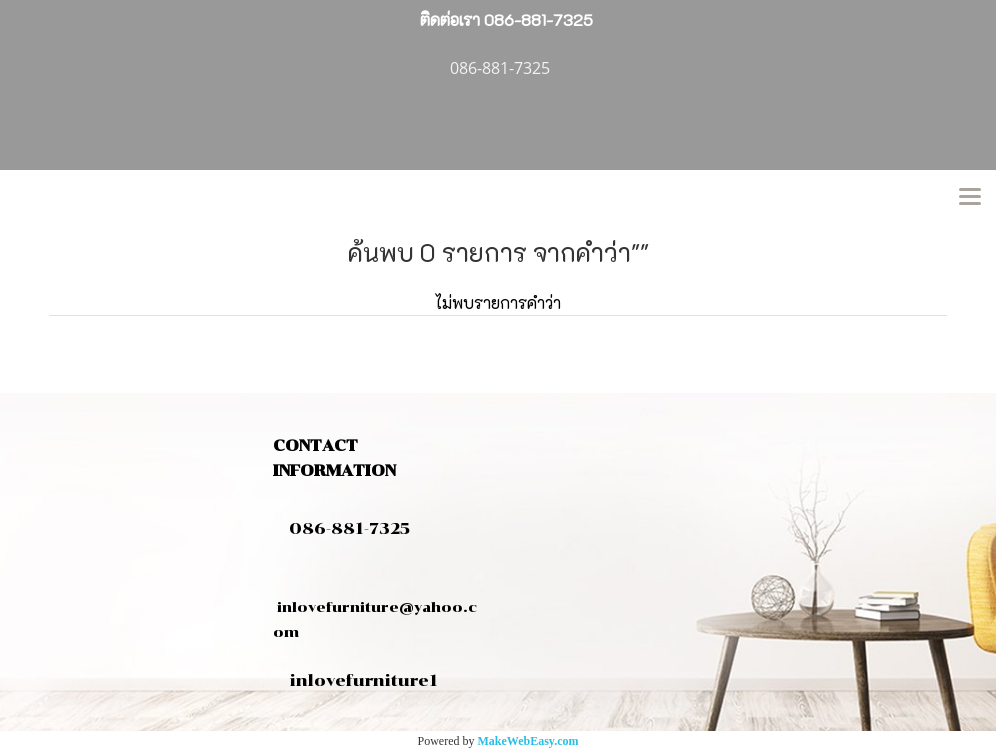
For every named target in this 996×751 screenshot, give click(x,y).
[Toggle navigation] (970, 198)
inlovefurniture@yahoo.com (375, 607)
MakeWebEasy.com (528, 741)
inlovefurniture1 (364, 680)
